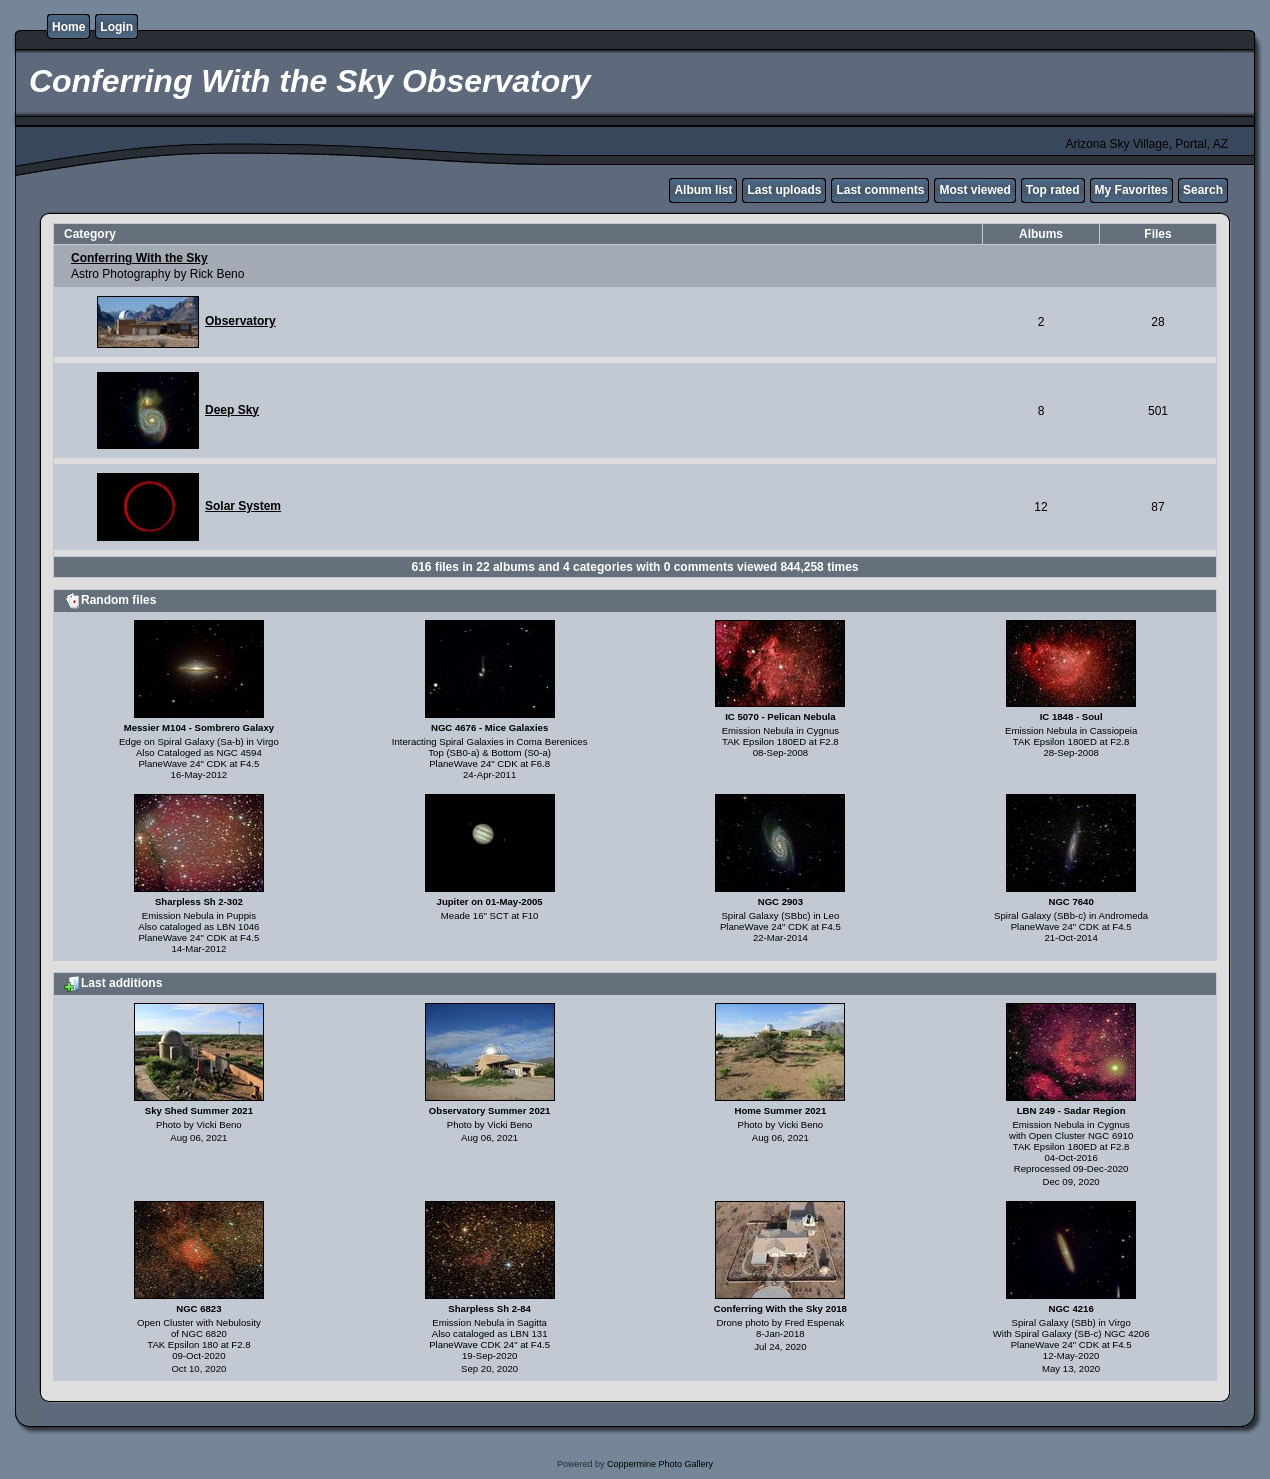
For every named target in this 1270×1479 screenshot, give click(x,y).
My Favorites (1131, 190)
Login (116, 27)
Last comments (880, 190)
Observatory (240, 321)
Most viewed (974, 190)
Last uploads (784, 190)
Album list (703, 190)
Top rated (1053, 190)
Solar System (243, 506)
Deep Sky (232, 410)
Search (1203, 190)
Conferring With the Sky (139, 258)
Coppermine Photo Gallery (660, 1464)
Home (68, 27)
